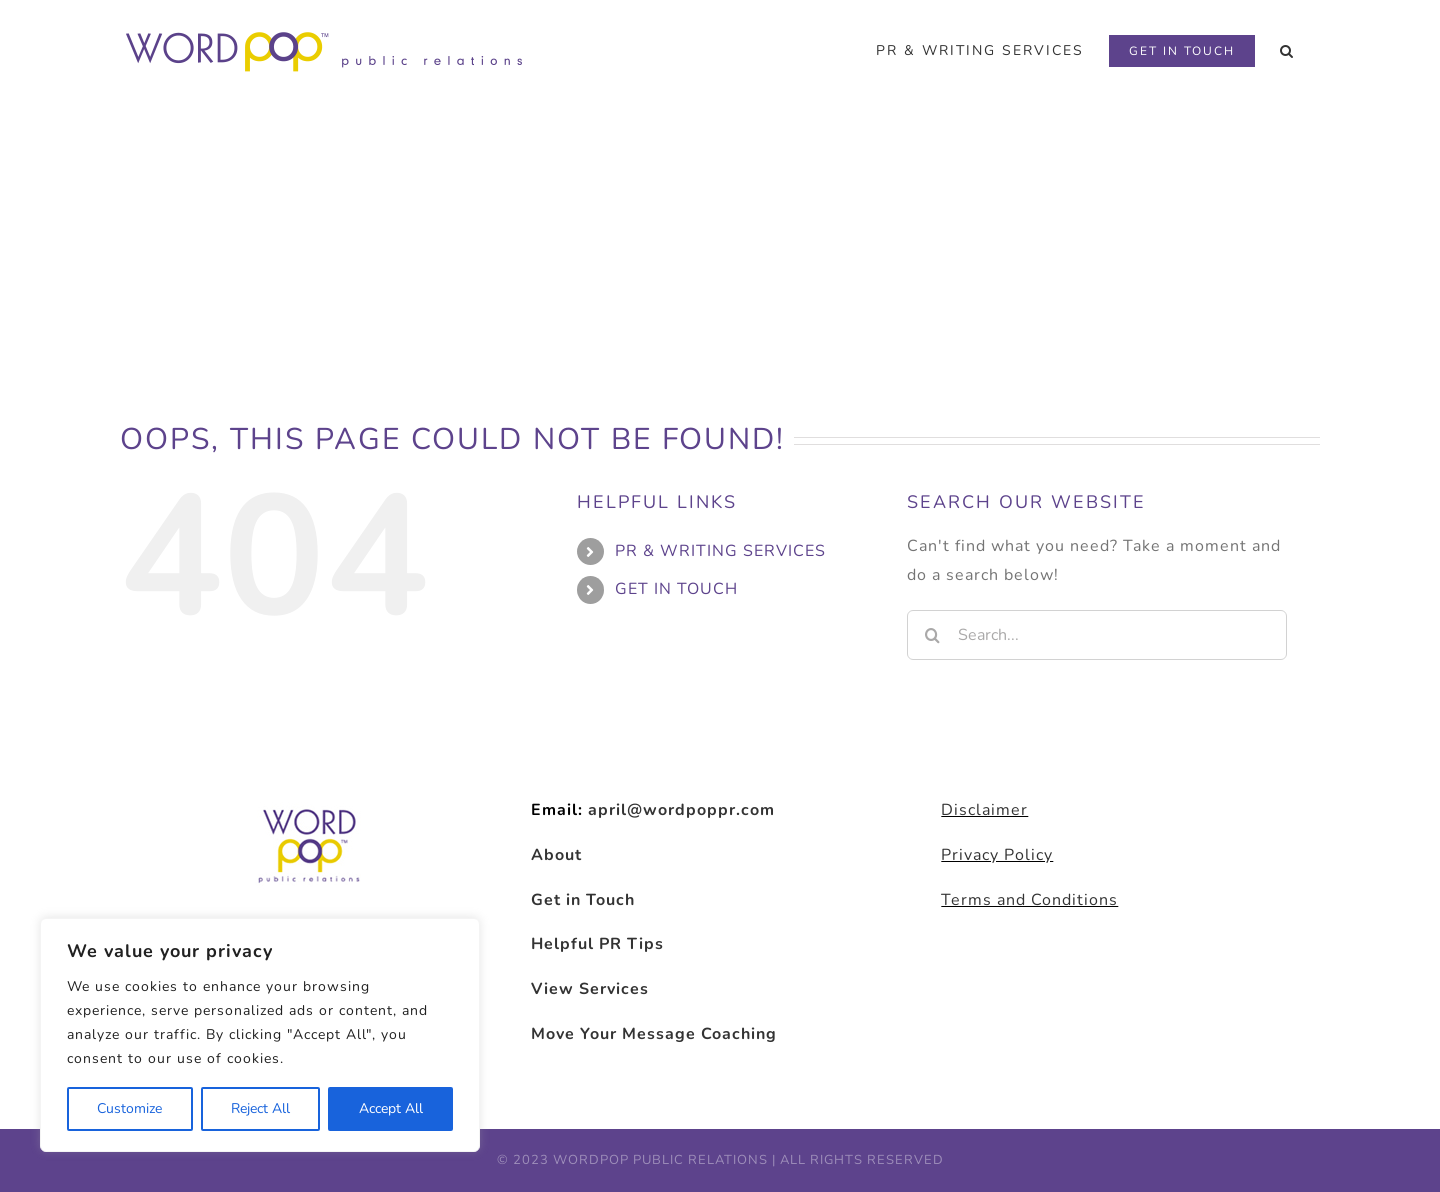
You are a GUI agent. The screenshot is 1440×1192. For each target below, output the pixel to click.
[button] (1287, 51)
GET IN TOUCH (676, 589)
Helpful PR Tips (597, 944)
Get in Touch (583, 900)
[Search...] (1097, 635)
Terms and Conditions (1029, 900)
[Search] (932, 635)
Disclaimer (984, 810)
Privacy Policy (997, 855)
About (556, 855)
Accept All (391, 1108)
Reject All (260, 1108)
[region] (260, 1035)
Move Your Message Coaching (654, 1034)
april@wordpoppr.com (681, 810)
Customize (129, 1108)
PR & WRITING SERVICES (720, 551)
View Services (590, 989)
